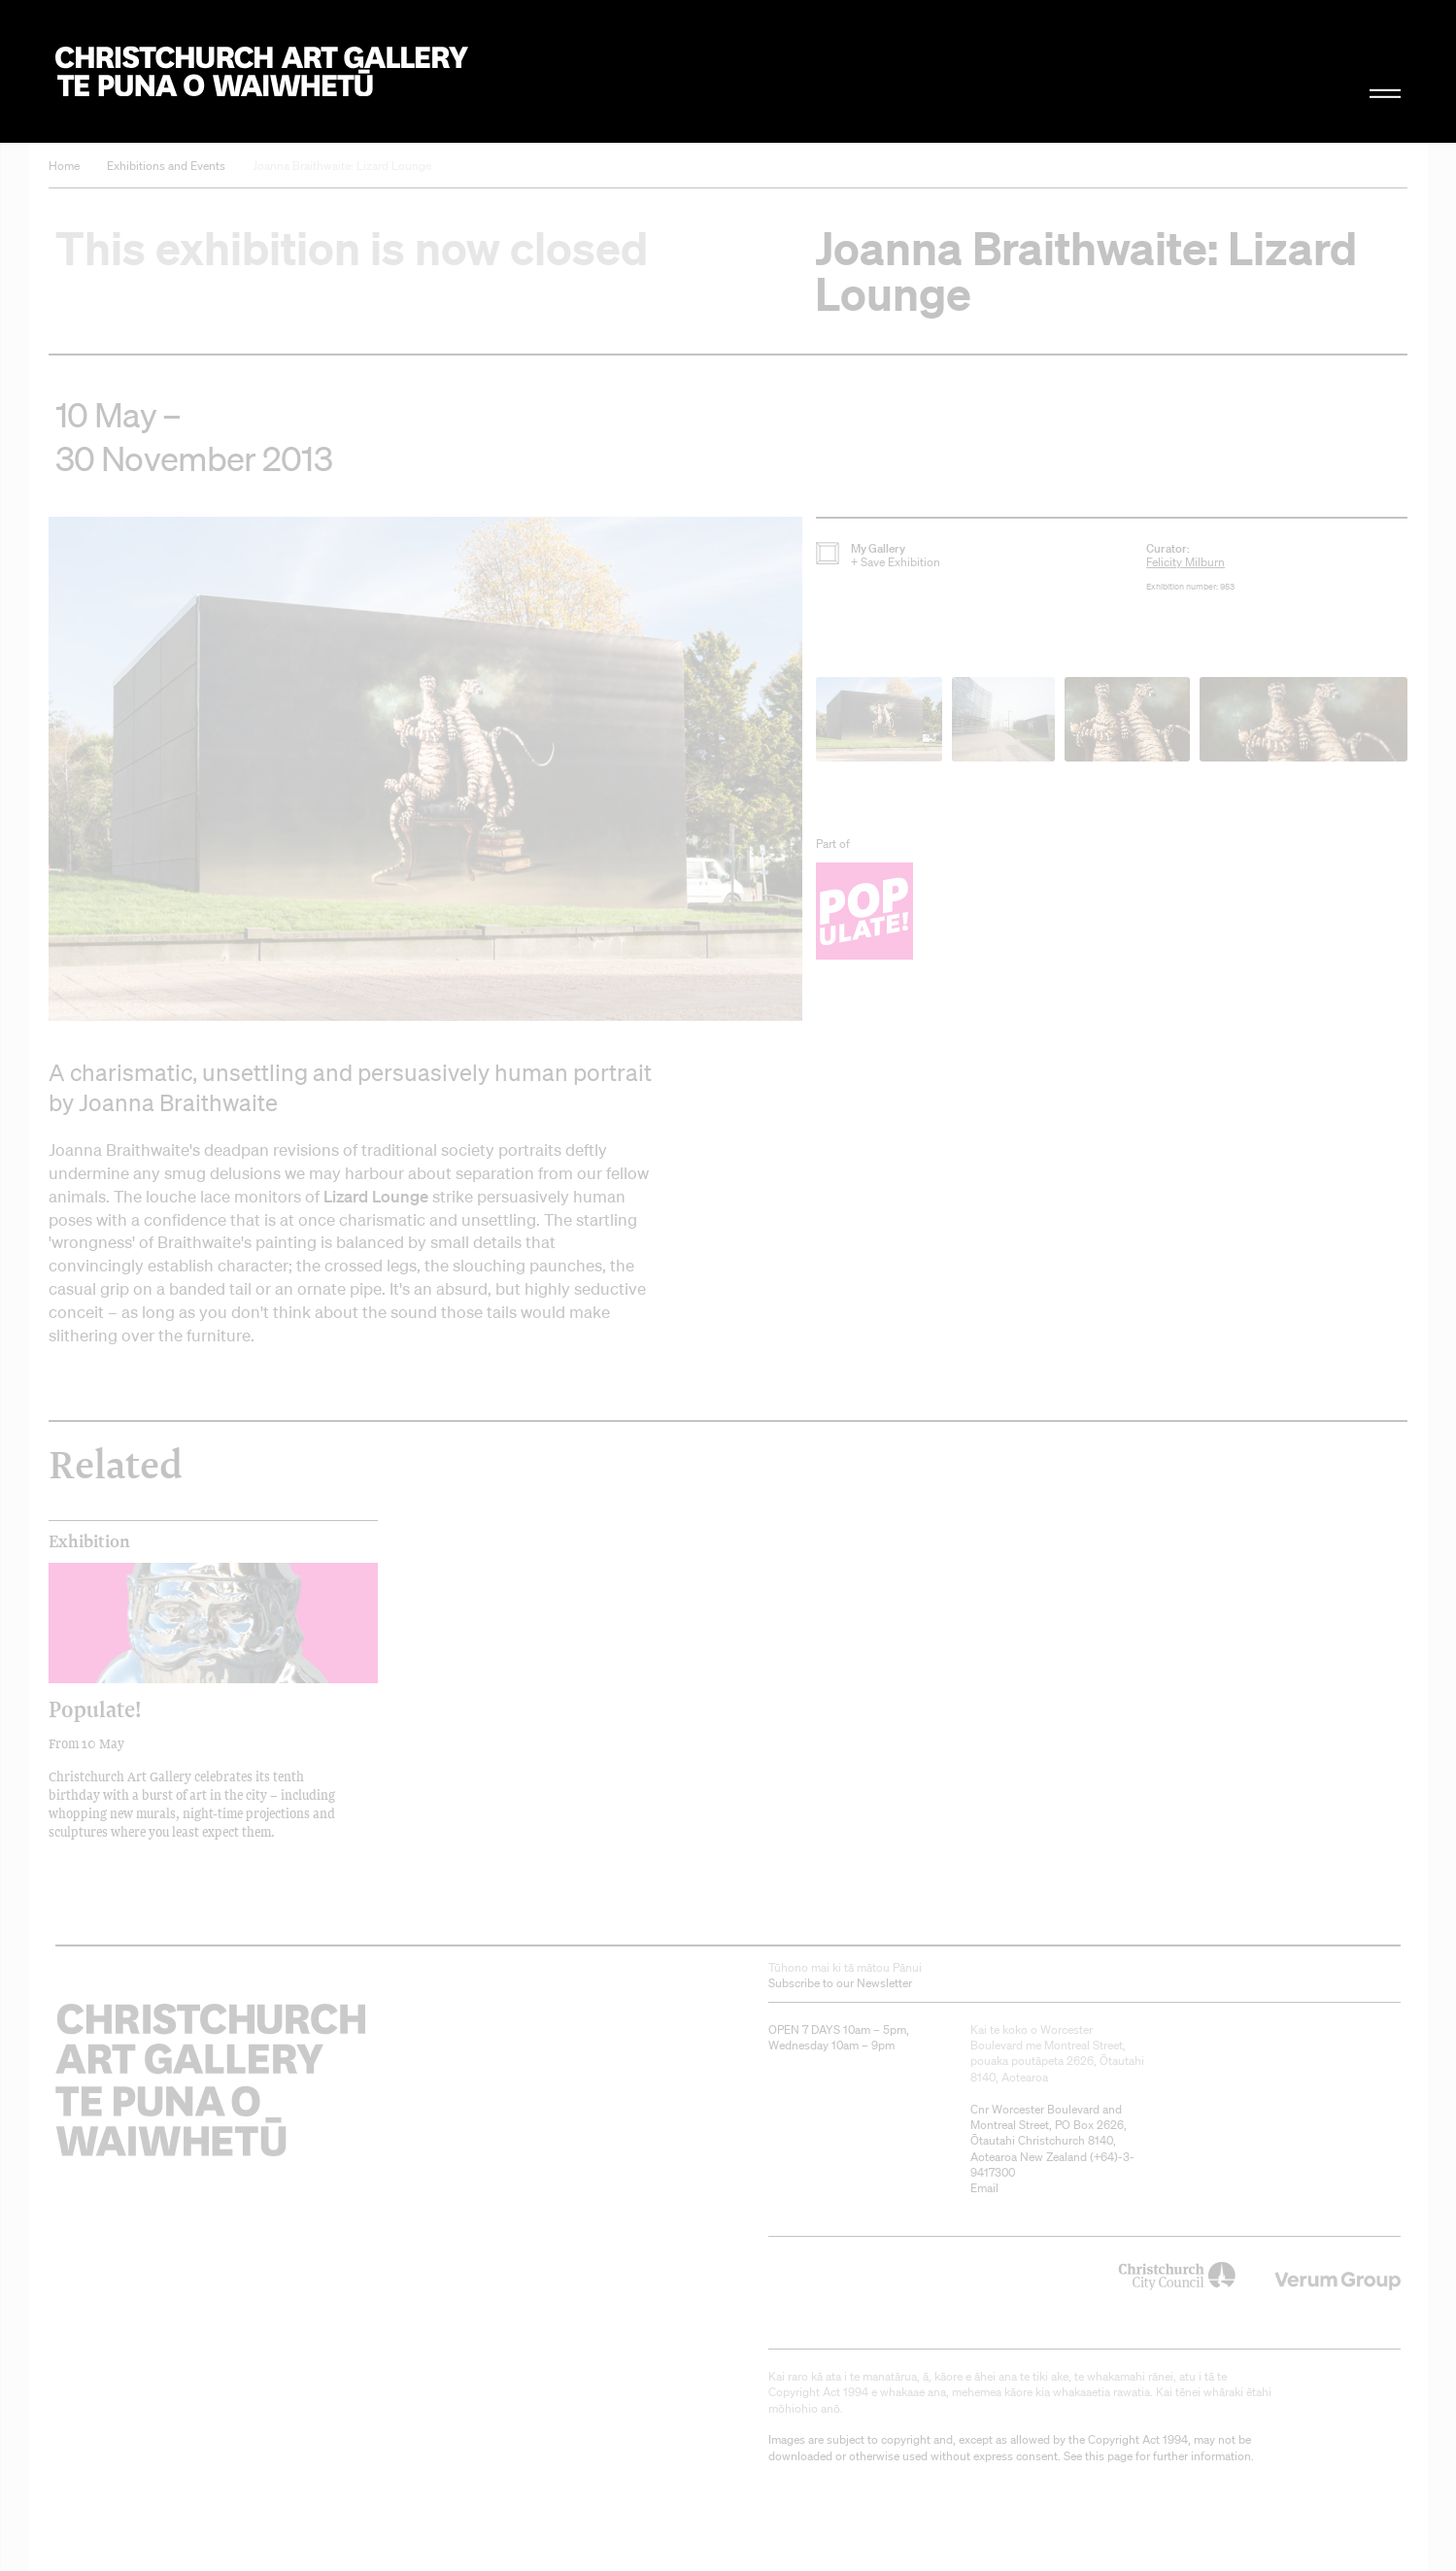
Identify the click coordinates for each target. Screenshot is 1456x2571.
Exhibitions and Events (166, 165)
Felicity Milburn (1185, 562)
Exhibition (89, 1541)
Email (984, 2188)
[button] (425, 769)
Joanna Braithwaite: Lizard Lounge (342, 165)
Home (64, 165)
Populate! (95, 1709)
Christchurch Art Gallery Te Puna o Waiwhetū (261, 71)
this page (1109, 2456)
